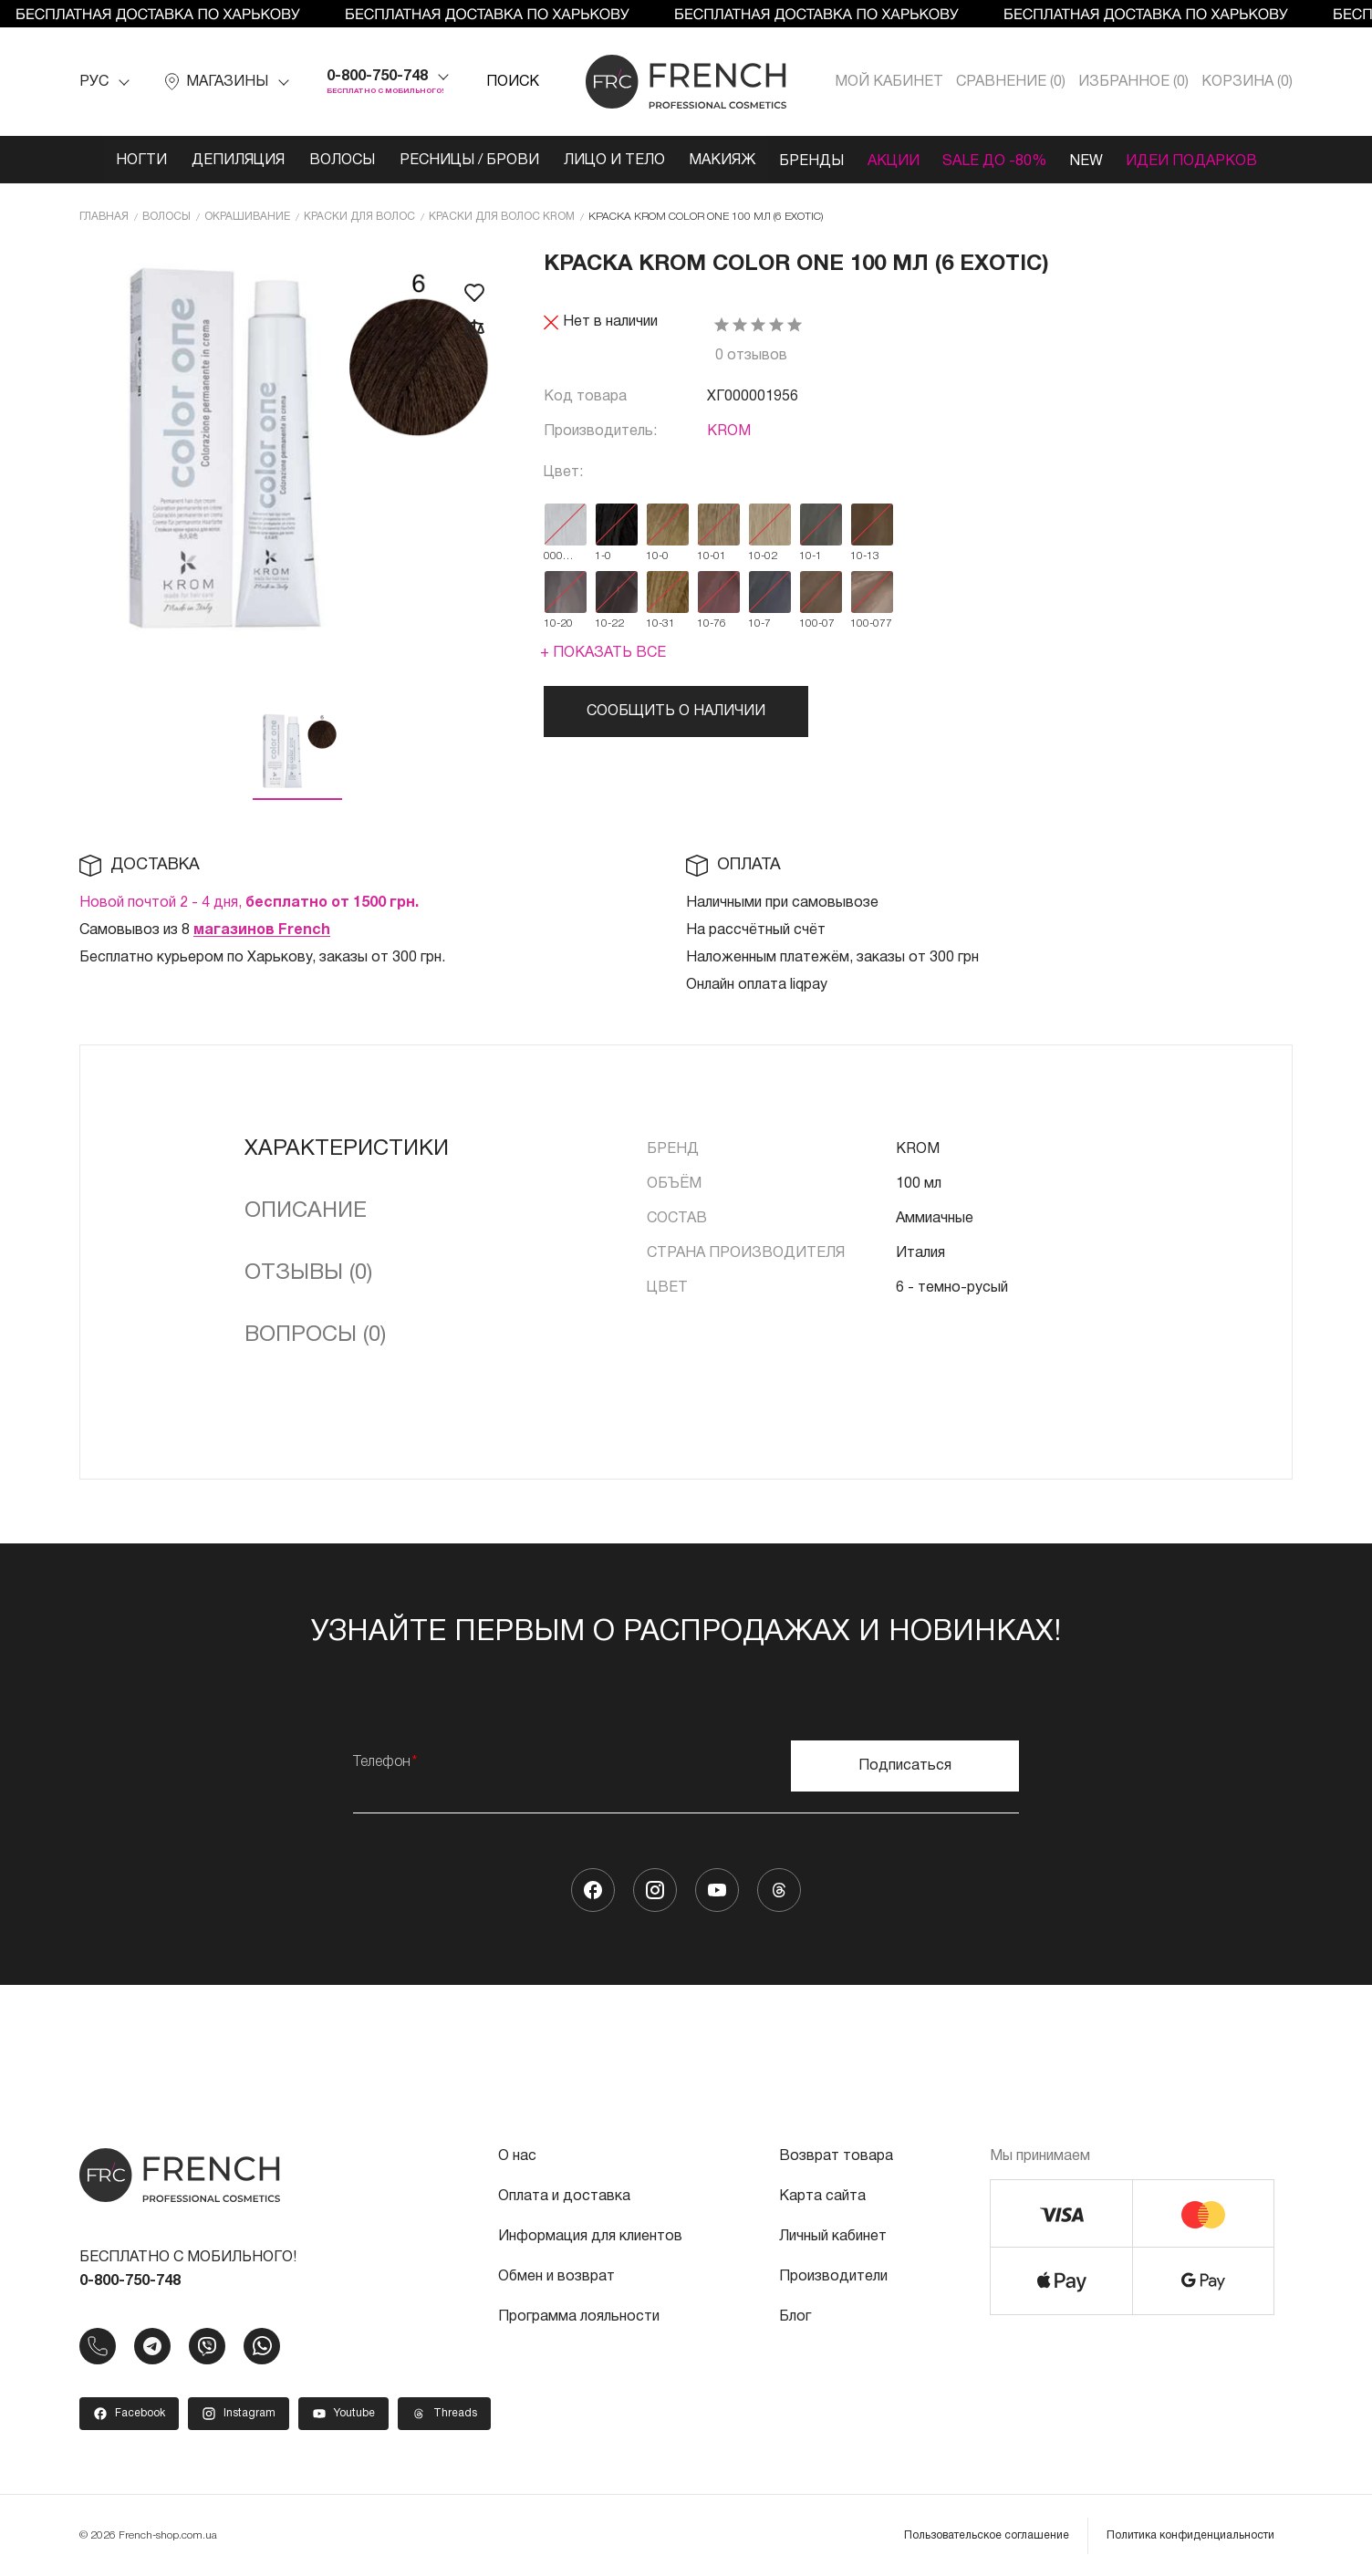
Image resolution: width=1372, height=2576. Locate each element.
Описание (305, 1210)
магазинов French (261, 929)
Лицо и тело (608, 160)
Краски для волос (359, 216)
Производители (833, 2276)
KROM (729, 430)
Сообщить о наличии (676, 710)
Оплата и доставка (564, 2195)
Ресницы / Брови (460, 160)
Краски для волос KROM (502, 216)
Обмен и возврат (556, 2276)
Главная (104, 216)
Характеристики (346, 1148)
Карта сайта (822, 2195)
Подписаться (904, 1765)
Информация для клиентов (590, 2235)
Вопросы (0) (315, 1334)
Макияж (719, 160)
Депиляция (223, 160)
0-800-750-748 (377, 76)
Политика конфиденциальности (1190, 2534)
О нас (517, 2155)
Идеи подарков (1208, 160)
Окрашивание (247, 216)
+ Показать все (603, 652)
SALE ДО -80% (1003, 160)
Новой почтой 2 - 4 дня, (249, 902)
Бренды (812, 160)
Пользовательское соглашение (986, 2534)
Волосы (330, 160)
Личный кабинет (833, 2235)
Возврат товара (836, 2155)
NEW (1099, 160)
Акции (898, 160)
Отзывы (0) (308, 1272)
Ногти (124, 160)
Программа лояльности (579, 2316)
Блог (795, 2316)
